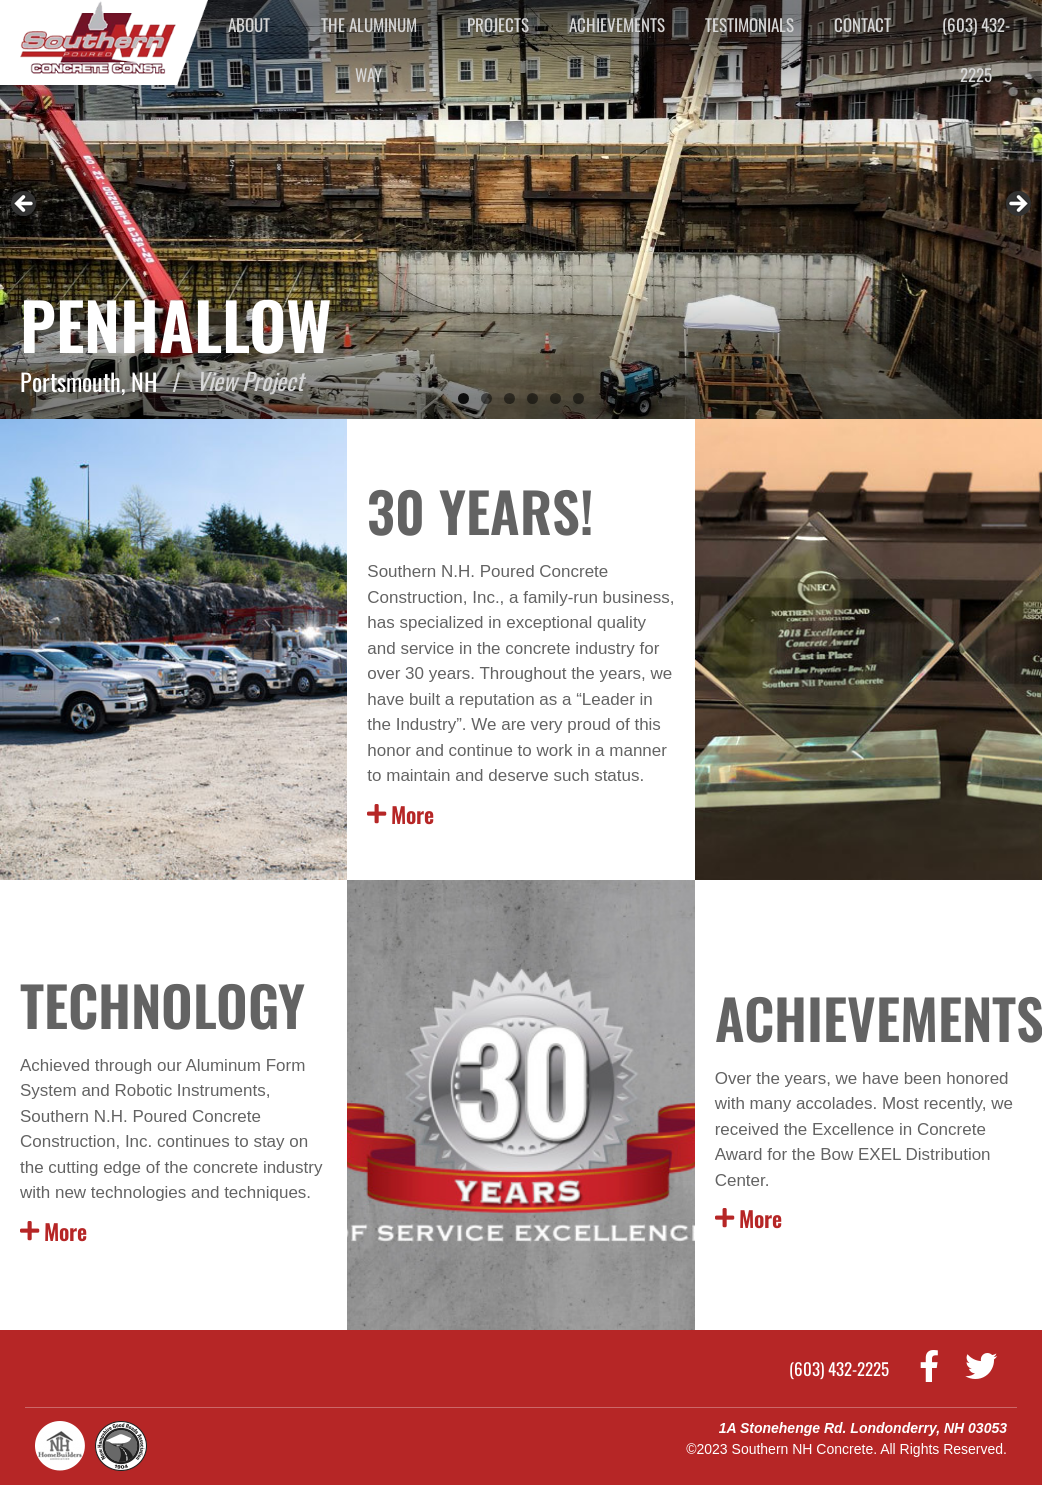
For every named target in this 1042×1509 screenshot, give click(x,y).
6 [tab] (578, 398)
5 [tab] (555, 398)
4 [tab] (532, 398)
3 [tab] (509, 398)
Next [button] (1017, 205)
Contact (862, 24)
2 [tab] (486, 398)
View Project (250, 381)
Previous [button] (25, 205)
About (249, 24)
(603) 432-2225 (976, 49)
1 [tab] (463, 398)
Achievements (617, 24)
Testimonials (749, 24)
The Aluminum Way (369, 49)
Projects (498, 24)
